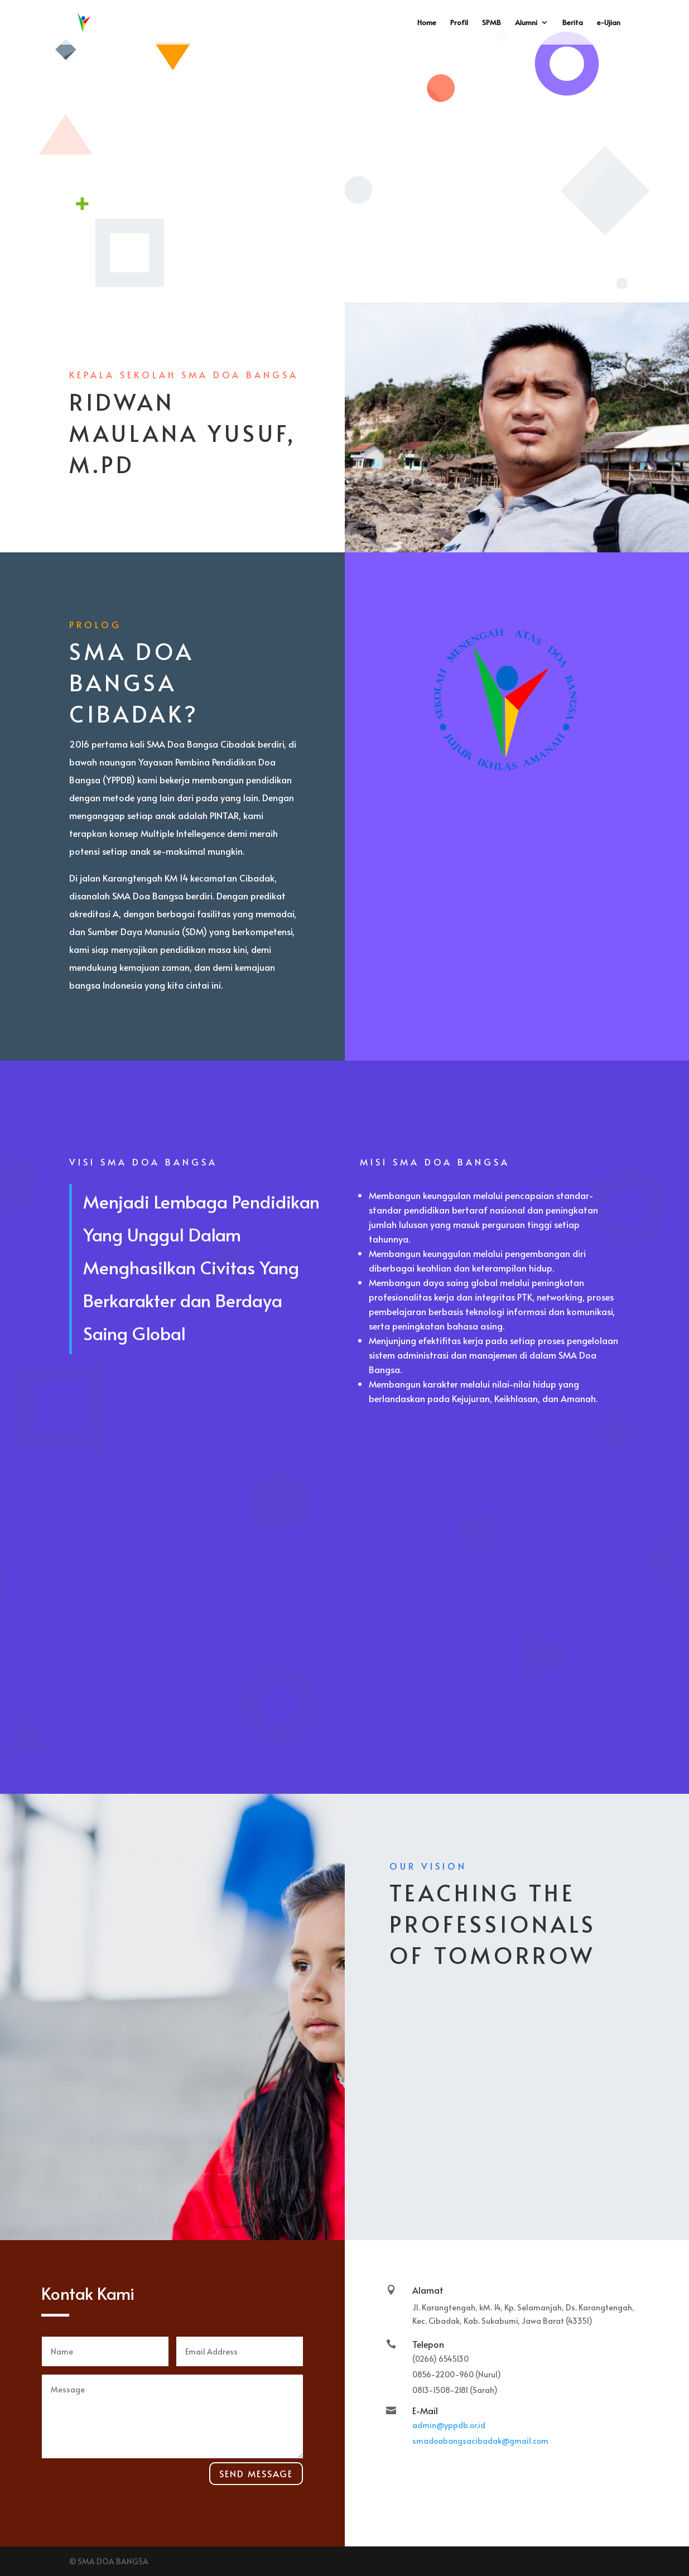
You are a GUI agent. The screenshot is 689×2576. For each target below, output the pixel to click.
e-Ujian (608, 22)
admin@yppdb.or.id (448, 2425)
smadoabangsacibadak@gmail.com (480, 2440)
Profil (459, 22)
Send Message (256, 2473)
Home (426, 22)
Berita (572, 22)
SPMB (491, 22)
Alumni (526, 22)
